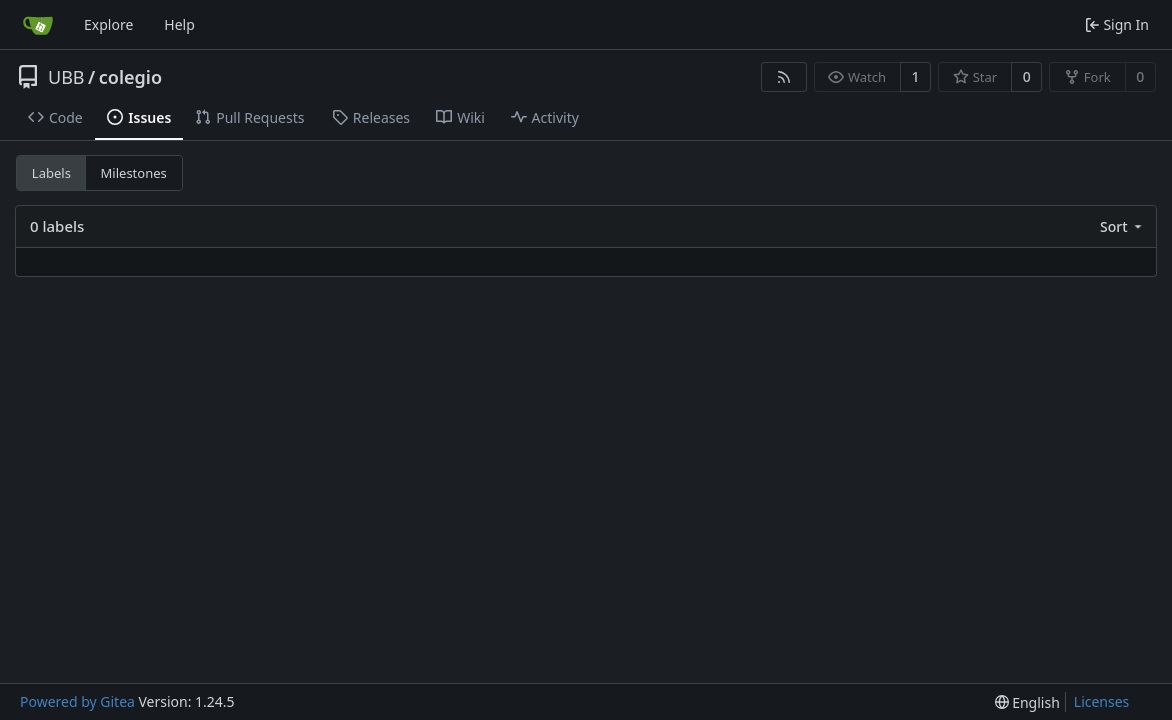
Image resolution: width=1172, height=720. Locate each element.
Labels (51, 173)
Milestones (134, 173)
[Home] (38, 25)
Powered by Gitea (77, 701)
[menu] (1122, 226)
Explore (108, 24)
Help (179, 24)
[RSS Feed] (784, 77)
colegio (130, 77)
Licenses (1102, 701)
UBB (66, 77)
